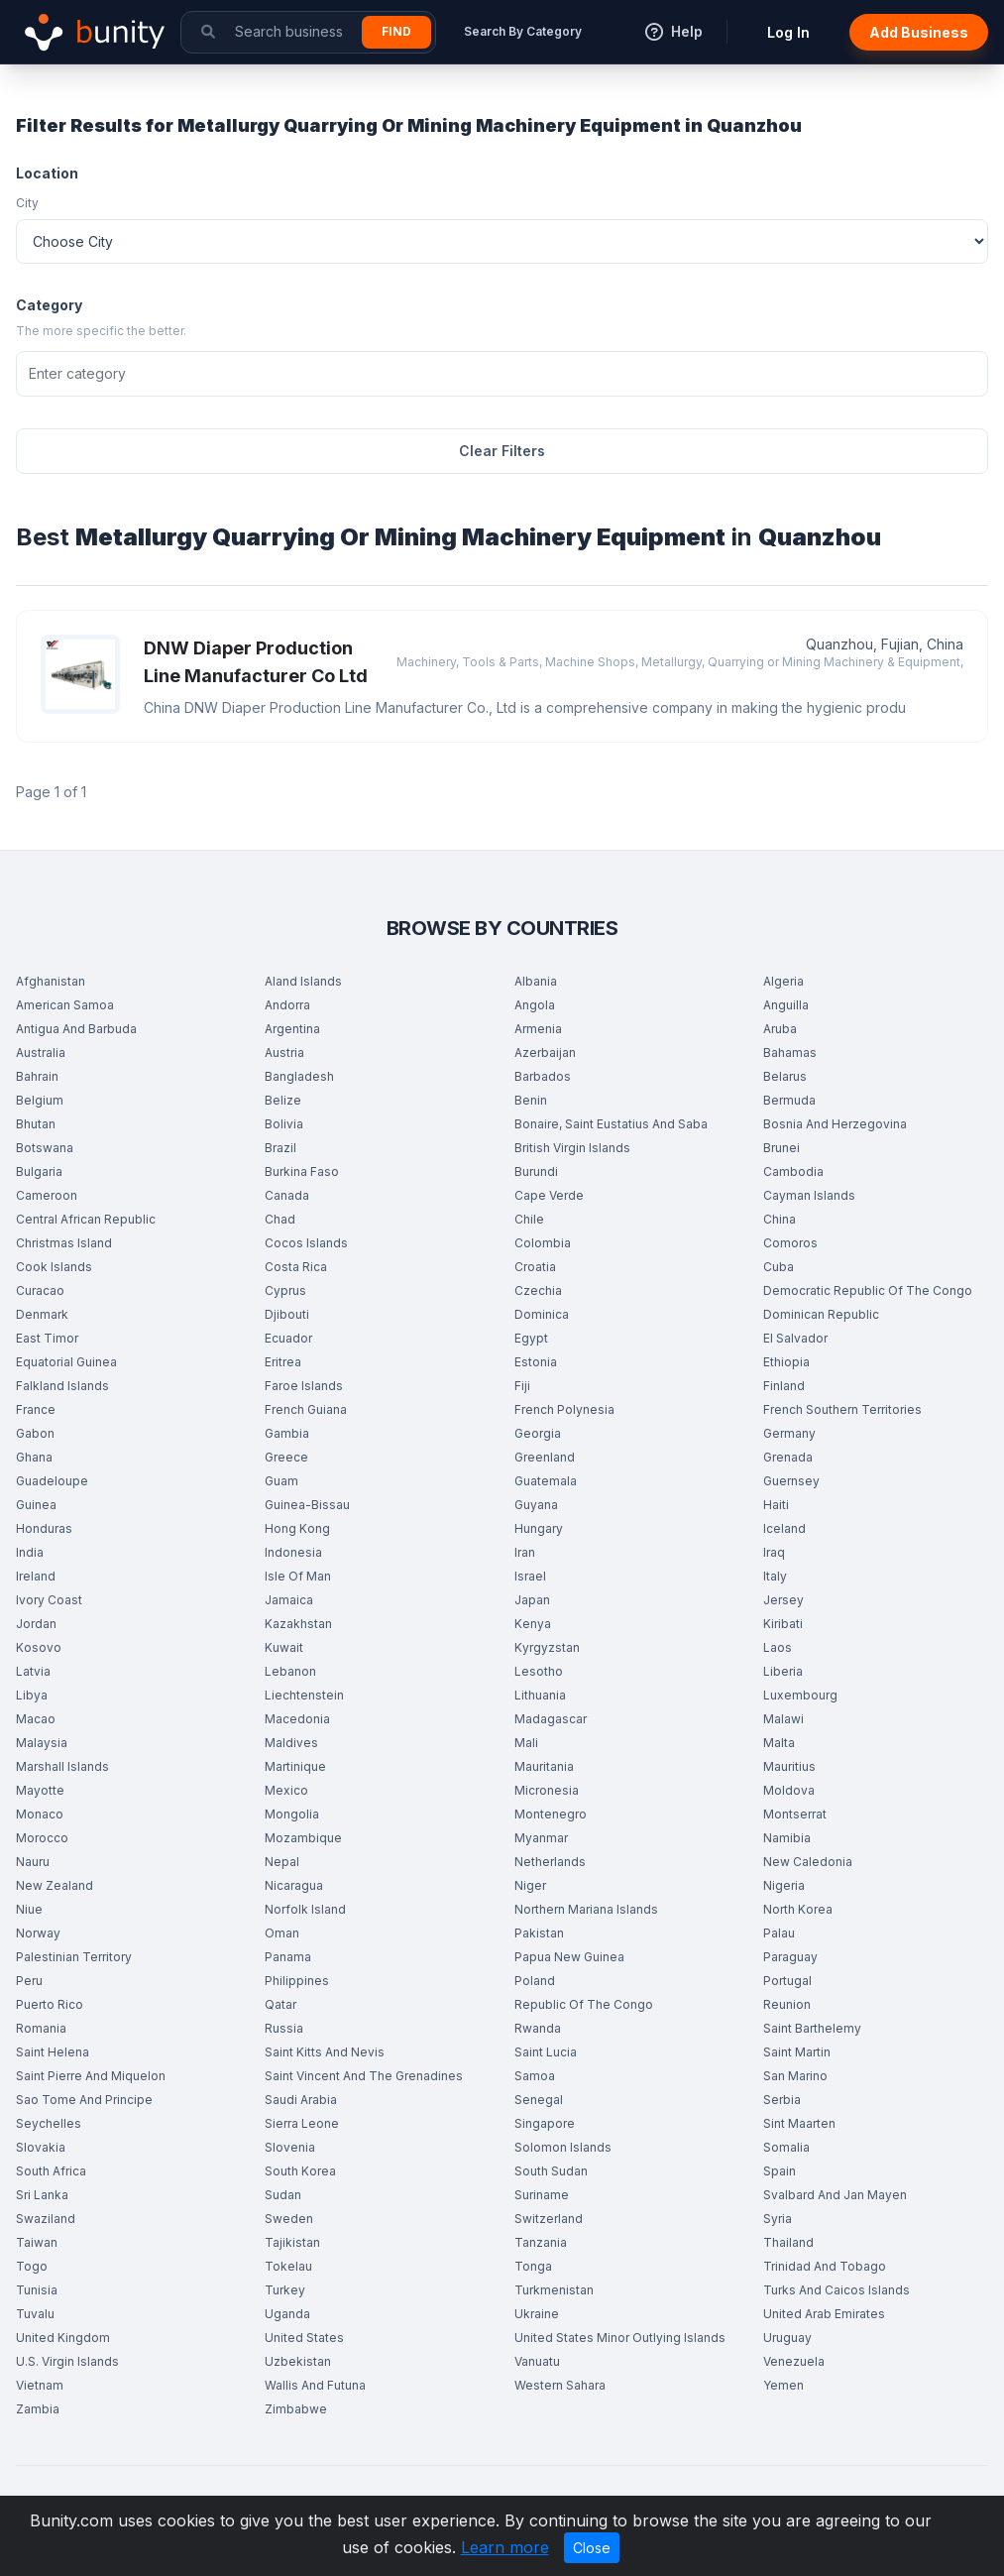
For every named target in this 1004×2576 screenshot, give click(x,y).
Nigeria (784, 1885)
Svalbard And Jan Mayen (835, 2194)
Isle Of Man (298, 1576)
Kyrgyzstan (547, 1647)
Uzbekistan (298, 2361)
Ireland (36, 1576)
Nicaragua (294, 1885)
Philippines (297, 1980)
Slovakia (40, 2147)
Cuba (778, 1266)
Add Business (918, 32)
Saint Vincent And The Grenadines (364, 2075)
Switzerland (548, 2218)
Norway (38, 1933)
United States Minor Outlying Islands (619, 2337)
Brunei (781, 1147)
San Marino (795, 2075)
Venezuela (794, 2361)
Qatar (280, 2004)
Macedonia (297, 1718)
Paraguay (790, 1956)
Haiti (776, 1504)
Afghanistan (50, 981)
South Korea (300, 2171)
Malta (779, 1742)
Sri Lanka (42, 2194)
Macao (36, 1718)
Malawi (783, 1718)
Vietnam (39, 2385)
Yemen (783, 2385)
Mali (526, 1742)
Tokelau (288, 2266)
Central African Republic (86, 1219)
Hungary (538, 1528)
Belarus (785, 1076)
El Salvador (795, 1338)
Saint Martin (797, 2052)
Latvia (33, 1671)
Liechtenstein (304, 1695)
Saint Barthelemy (812, 2028)
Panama (288, 1956)
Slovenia (290, 2147)
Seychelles (48, 2123)
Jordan (36, 1623)
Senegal (538, 2099)
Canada (287, 1195)
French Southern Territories (842, 1409)
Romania (41, 2028)
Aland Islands (303, 981)
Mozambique (303, 1837)
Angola (534, 1004)
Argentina (292, 1028)
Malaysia (41, 1742)
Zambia (37, 2408)
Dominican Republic (821, 1314)
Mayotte (40, 1790)
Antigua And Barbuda (76, 1028)
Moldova (789, 1790)
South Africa (51, 2171)
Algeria (783, 981)
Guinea (36, 1504)
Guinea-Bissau (307, 1504)
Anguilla (786, 1004)
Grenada (788, 1457)
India (30, 1552)
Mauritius (789, 1766)
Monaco (39, 1814)
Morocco (42, 1837)
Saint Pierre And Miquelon (91, 2075)
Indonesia (293, 1552)
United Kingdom (63, 2337)
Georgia (537, 1433)
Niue (29, 1909)
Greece (286, 1457)
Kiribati (783, 1623)
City (27, 202)
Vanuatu (537, 2361)
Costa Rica (296, 1266)
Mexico (286, 1790)
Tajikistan (292, 2242)
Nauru (33, 1861)
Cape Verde (549, 1195)
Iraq (774, 1552)
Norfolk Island (305, 1909)
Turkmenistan (554, 2290)
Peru (29, 1980)
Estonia (535, 1361)
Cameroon (46, 1195)
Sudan (283, 2194)
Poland (534, 1980)
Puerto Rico (49, 2004)
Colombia (542, 1242)
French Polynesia (564, 1409)
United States (304, 2337)
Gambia (287, 1433)
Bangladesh (299, 1076)
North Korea (798, 1909)
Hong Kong (297, 1528)
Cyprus (285, 1290)
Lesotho (538, 1671)
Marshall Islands (62, 1766)
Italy (775, 1576)
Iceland (784, 1528)
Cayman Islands (809, 1195)
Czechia (538, 1290)
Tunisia (36, 2290)
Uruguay (787, 2337)
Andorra (287, 1004)
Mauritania (544, 1766)
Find (396, 31)
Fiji (522, 1385)
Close (592, 2547)
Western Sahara (560, 2385)
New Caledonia (807, 1861)
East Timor (47, 1338)
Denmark (42, 1314)
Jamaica (289, 1599)
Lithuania (540, 1695)
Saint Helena (52, 2052)
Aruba (780, 1028)
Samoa (534, 2075)
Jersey (783, 1599)
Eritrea (283, 1361)
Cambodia (793, 1171)
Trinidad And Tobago (824, 2266)
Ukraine (536, 2313)
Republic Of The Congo (583, 2004)
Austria (284, 1052)
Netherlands (550, 1861)
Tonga (533, 2266)
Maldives (291, 1742)
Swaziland (45, 2218)
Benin (530, 1100)
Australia (40, 1052)
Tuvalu (35, 2313)
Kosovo (38, 1647)
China (779, 1219)
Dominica (541, 1314)
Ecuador (288, 1338)
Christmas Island (64, 1242)
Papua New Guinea (569, 1956)
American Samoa (65, 1004)
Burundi (536, 1171)
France (36, 1409)
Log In (788, 32)
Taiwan (36, 2242)
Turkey (285, 2290)
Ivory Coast (49, 1599)
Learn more (505, 2547)
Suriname (541, 2194)
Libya (32, 1695)
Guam (281, 1480)
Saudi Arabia (301, 2099)
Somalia (786, 2147)
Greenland (544, 1457)
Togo (32, 2266)
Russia (284, 2028)
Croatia (535, 1266)
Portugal (787, 1980)
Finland (784, 1385)
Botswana (44, 1147)
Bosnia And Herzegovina (835, 1123)
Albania (535, 981)
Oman (282, 1933)
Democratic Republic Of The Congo (867, 1290)
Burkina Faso (302, 1171)
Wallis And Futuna (315, 2385)
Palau (779, 1933)
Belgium (39, 1100)
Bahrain (37, 1076)
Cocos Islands (306, 1242)
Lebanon (290, 1671)
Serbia (782, 2099)
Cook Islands (54, 1266)
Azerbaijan (545, 1052)
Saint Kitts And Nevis (325, 2052)
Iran (524, 1552)
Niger (530, 1885)
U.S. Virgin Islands (67, 2361)
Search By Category (523, 31)
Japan (532, 1599)
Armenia (538, 1028)
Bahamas (790, 1052)
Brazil (280, 1147)
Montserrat (795, 1814)
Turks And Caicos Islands (836, 2290)
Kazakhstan (298, 1623)
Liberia (783, 1671)
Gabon (35, 1433)
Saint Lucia (545, 2052)
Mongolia (292, 1814)
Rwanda (537, 2028)
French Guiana (306, 1409)
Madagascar (550, 1718)
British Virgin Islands (572, 1147)
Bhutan (36, 1123)
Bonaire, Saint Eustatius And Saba (611, 1123)
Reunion (787, 2004)
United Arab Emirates (824, 2313)
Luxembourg (800, 1695)
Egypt (531, 1338)
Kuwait (284, 1647)
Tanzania (540, 2242)
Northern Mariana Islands (586, 1909)
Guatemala (545, 1480)
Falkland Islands (62, 1385)
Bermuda (789, 1100)
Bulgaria (39, 1171)
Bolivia (284, 1123)
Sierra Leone (302, 2123)
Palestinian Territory (74, 1956)
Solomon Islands (563, 2147)
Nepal (282, 1861)
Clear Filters (502, 450)
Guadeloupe (52, 1480)
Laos (777, 1647)
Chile (529, 1219)
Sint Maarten (799, 2123)
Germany (789, 1433)
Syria (777, 2218)
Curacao (40, 1290)
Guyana (536, 1504)
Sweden (289, 2218)
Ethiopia (786, 1361)
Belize (283, 1100)
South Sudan (551, 2171)
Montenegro (550, 1814)
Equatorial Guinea (66, 1361)
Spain (779, 2171)
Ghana (34, 1457)
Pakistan (539, 1933)
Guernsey (791, 1480)
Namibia (787, 1837)
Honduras (44, 1528)
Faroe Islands (304, 1385)
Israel (530, 1576)
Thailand (788, 2242)
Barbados (542, 1076)
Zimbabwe (296, 2408)
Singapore (544, 2123)
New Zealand (54, 1885)
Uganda (287, 2313)
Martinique (295, 1766)
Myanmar (541, 1837)
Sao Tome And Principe (84, 2099)
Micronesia (546, 1790)
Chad (280, 1219)
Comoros (790, 1242)
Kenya (532, 1623)
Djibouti (287, 1314)
